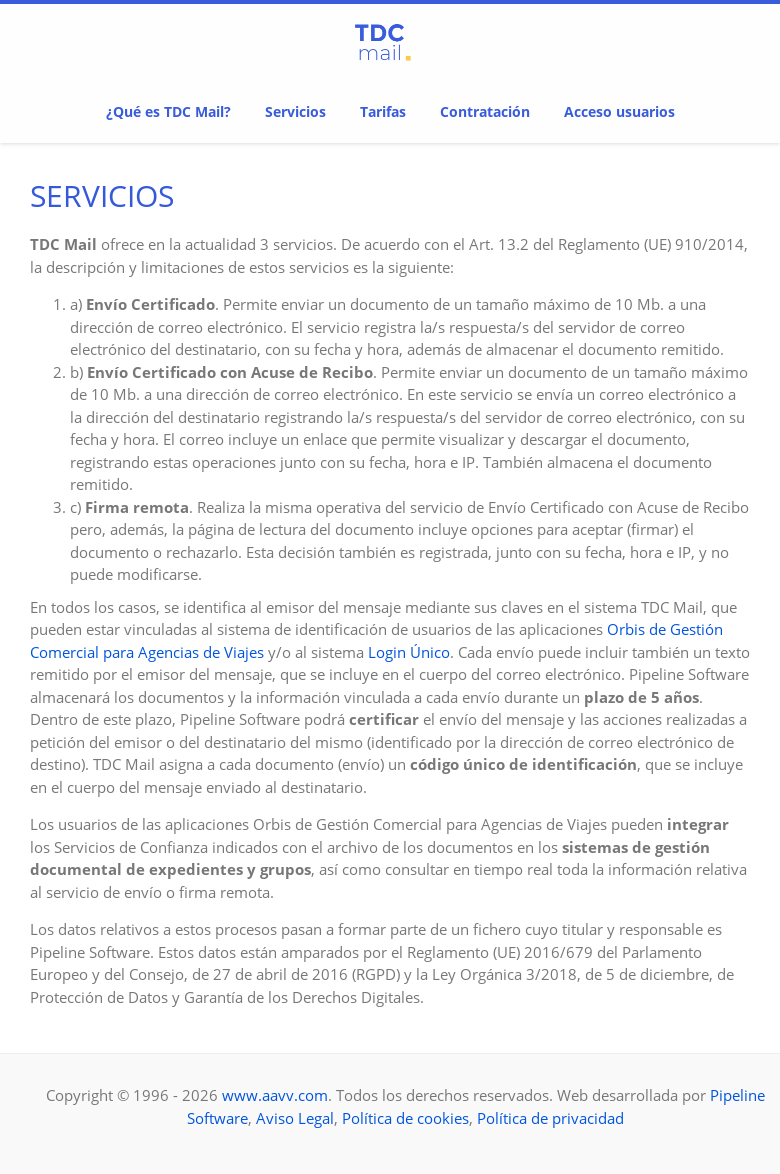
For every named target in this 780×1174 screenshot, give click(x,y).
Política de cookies (405, 1118)
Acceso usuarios (619, 111)
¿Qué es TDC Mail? (168, 111)
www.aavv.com (275, 1095)
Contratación (485, 111)
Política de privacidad (550, 1118)
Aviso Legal (295, 1118)
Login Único (409, 652)
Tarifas (383, 111)
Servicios (295, 111)
